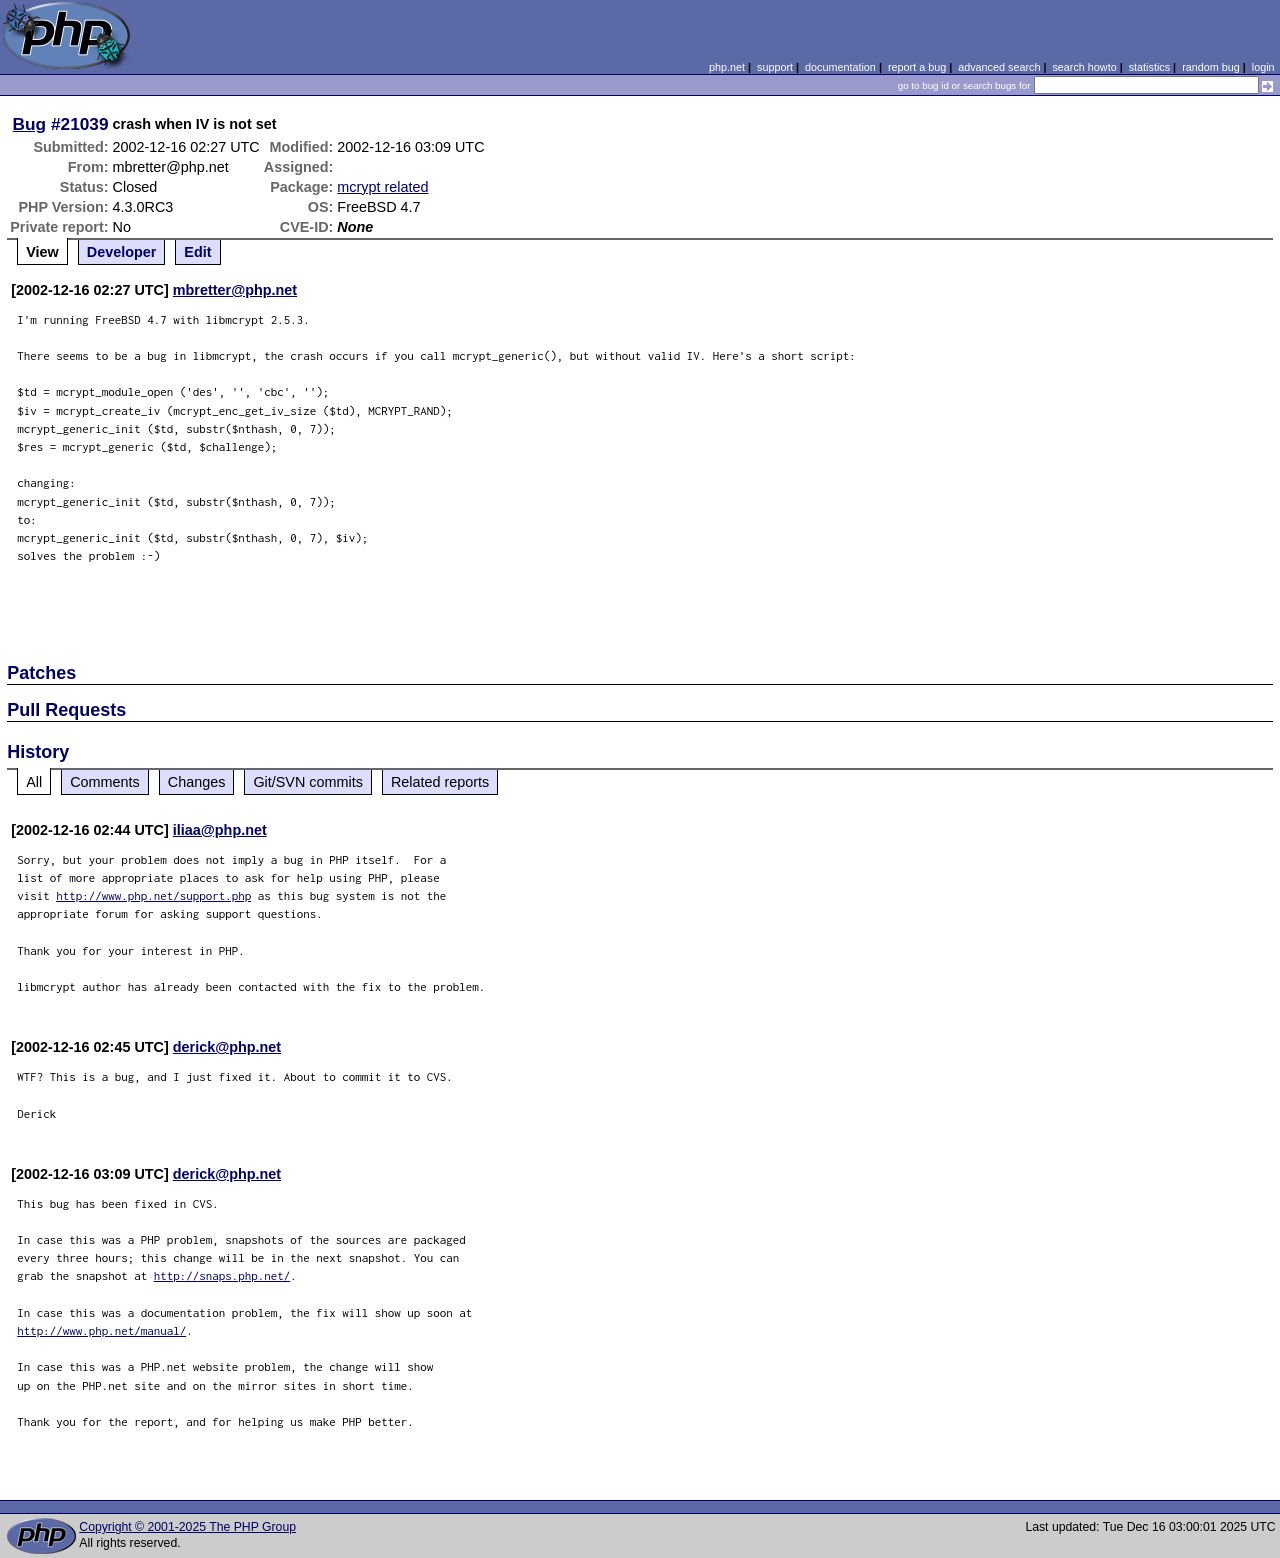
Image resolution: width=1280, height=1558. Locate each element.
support (775, 67)
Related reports (440, 782)
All (34, 782)
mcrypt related (382, 187)
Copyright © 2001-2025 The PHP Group (187, 1527)
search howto (1084, 67)
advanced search (999, 67)
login (1263, 67)
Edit (197, 252)
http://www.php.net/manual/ (101, 1330)
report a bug (917, 67)
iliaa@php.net (220, 830)
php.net (727, 67)
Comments (105, 782)
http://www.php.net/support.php (153, 895)
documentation (840, 67)
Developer (122, 252)
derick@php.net (227, 1047)
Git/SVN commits (308, 782)
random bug (1211, 67)
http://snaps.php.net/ (222, 1275)
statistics (1149, 67)
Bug (30, 124)
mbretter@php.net (235, 290)
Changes (197, 782)
